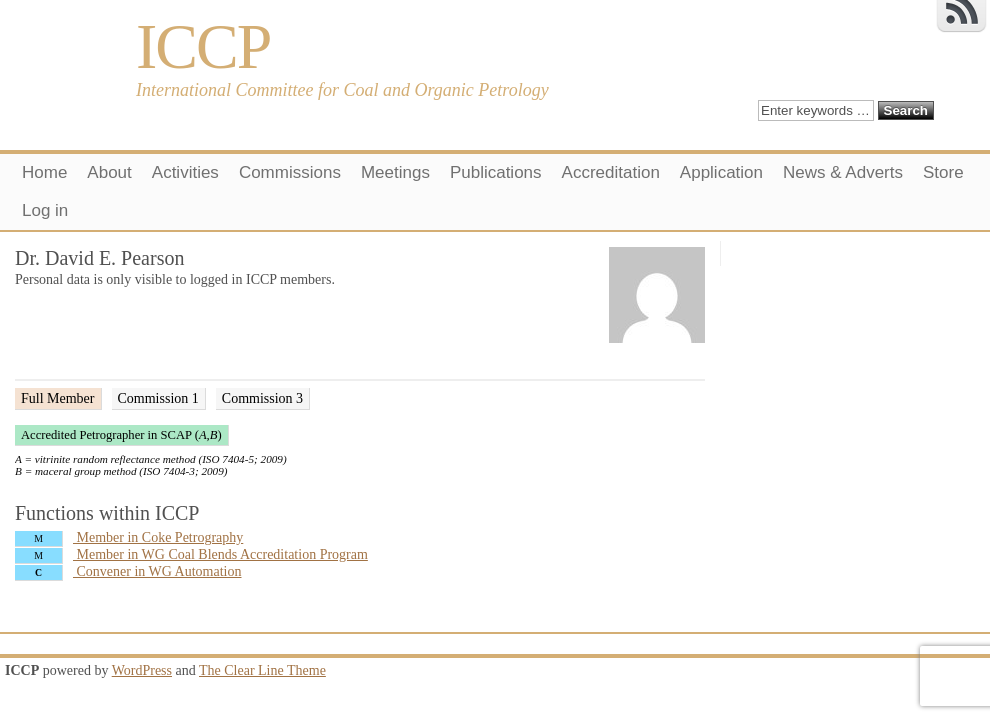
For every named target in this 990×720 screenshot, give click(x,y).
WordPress (142, 670)
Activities (185, 172)
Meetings (395, 172)
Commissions (290, 172)
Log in (45, 210)
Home (44, 172)
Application (721, 172)
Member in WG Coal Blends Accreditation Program (191, 554)
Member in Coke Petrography (129, 537)
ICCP (203, 46)
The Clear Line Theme (262, 670)
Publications (496, 172)
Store (943, 172)
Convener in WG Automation (128, 571)
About (109, 172)
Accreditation (611, 172)
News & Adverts (843, 172)
